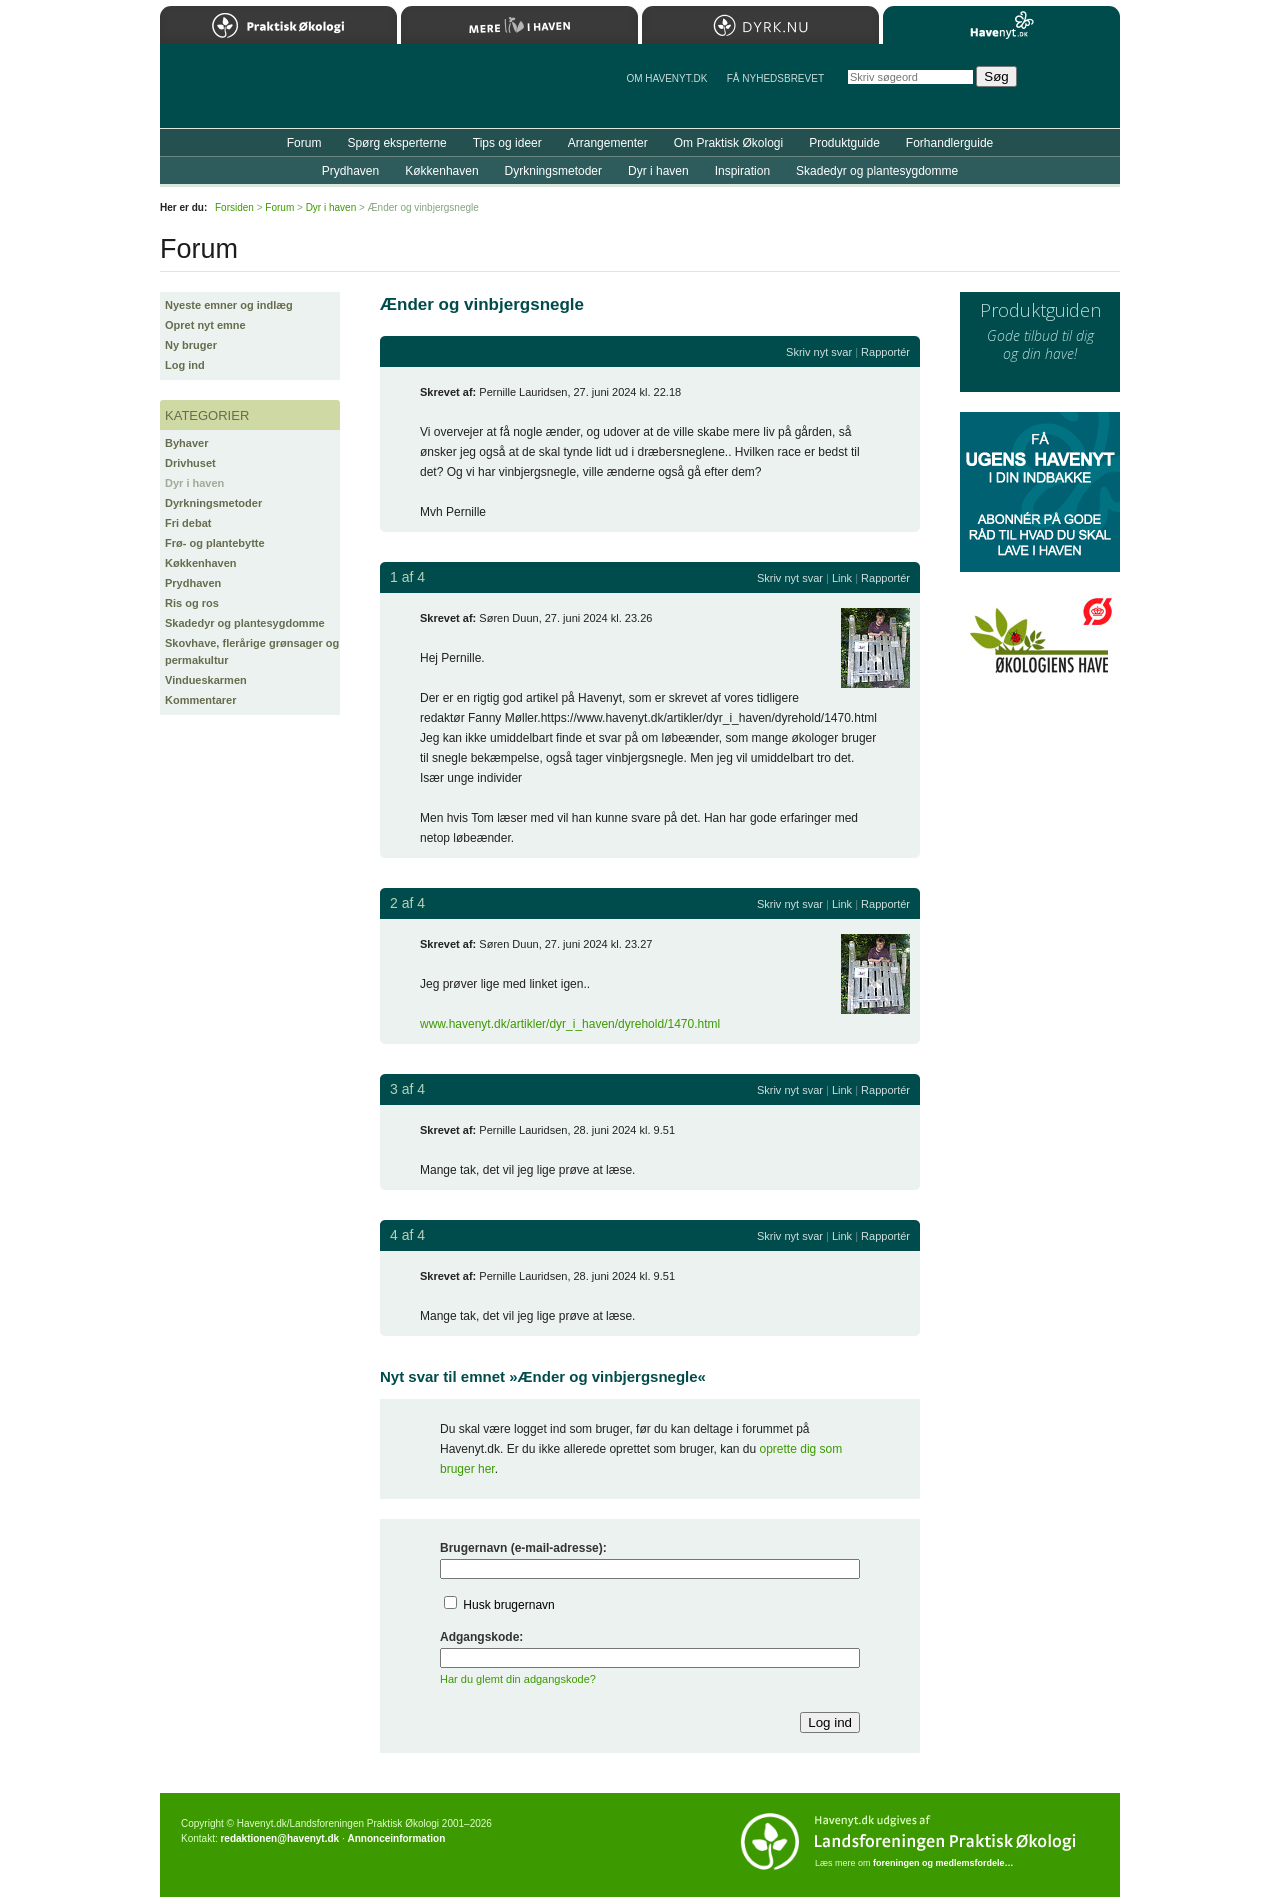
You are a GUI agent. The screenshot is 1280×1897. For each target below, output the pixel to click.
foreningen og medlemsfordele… (943, 1863)
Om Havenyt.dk (666, 78)
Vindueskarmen (206, 680)
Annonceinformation (396, 1838)
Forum (304, 143)
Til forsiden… (247, 94)
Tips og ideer (507, 143)
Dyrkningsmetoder (213, 503)
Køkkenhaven (201, 563)
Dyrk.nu (760, 25)
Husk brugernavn (508, 1605)
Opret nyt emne (205, 325)
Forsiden (234, 207)
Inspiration (742, 171)
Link (842, 578)
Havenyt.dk (1001, 25)
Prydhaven (193, 583)
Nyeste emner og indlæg (229, 305)
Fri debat (188, 523)
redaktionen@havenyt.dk (279, 1838)
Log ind (185, 365)
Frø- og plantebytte (215, 543)
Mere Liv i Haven (519, 25)
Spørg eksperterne (396, 143)
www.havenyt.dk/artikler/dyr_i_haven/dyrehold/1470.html (570, 1024)
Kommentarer (201, 700)
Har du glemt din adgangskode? (518, 1679)
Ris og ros (192, 603)
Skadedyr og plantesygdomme (245, 623)
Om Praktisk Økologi (728, 143)
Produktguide (844, 143)
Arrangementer (608, 143)
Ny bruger (191, 345)
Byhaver (186, 443)
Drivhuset (190, 463)
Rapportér (885, 352)
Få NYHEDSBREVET (775, 78)
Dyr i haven (194, 483)
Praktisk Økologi (278, 25)
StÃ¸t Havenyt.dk (1075, 86)
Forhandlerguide (949, 143)
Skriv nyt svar (819, 352)
